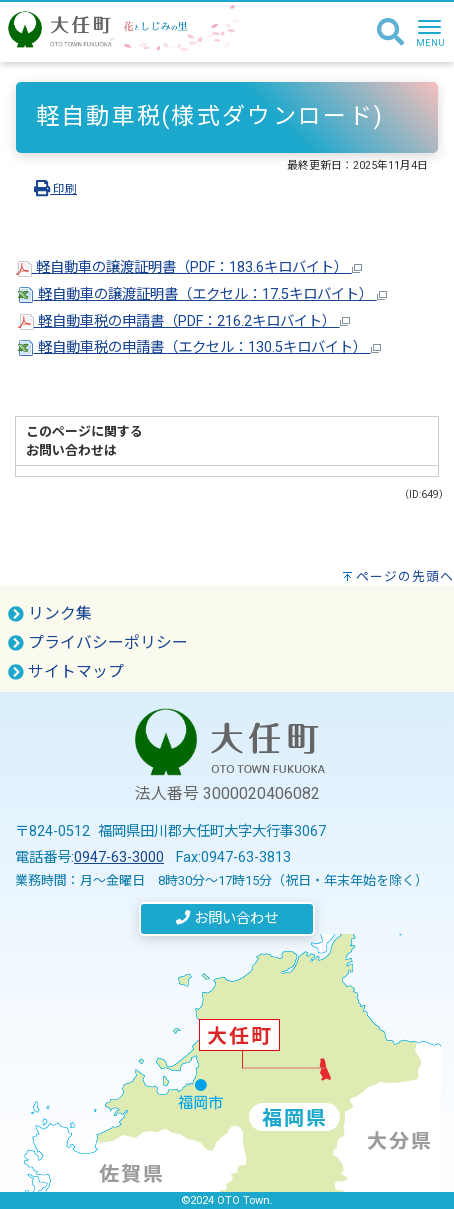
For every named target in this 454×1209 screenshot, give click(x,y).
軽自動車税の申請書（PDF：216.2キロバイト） (184, 321)
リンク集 (50, 613)
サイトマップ (66, 671)
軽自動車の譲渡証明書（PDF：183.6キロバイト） (189, 267)
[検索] (390, 33)
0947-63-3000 (119, 857)
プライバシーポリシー (98, 642)
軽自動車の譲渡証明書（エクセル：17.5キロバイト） (202, 294)
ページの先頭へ (405, 576)
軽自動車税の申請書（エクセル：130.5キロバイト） (199, 347)
